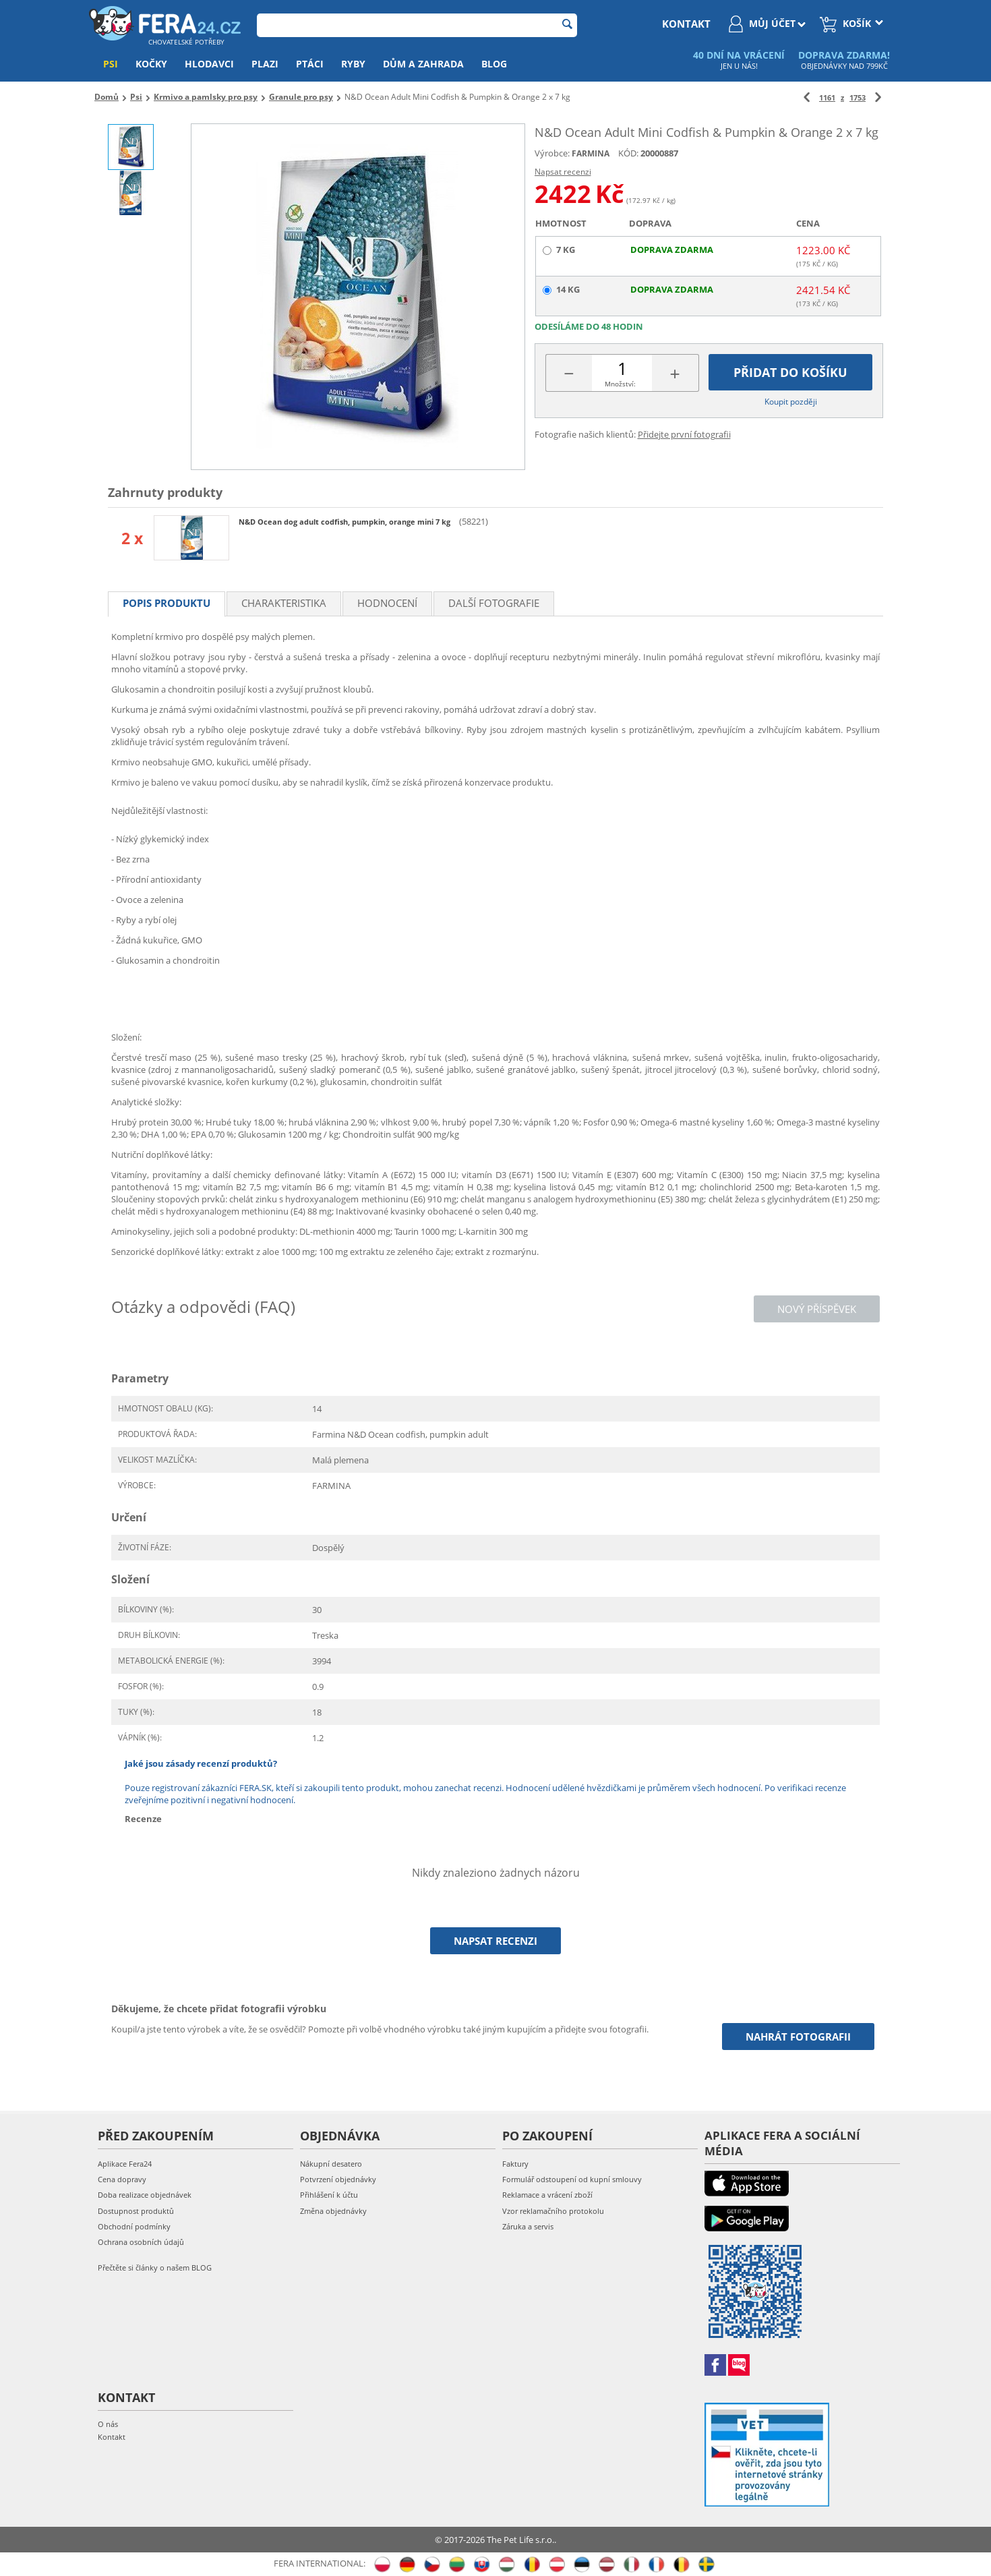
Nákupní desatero (331, 2164)
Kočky (151, 63)
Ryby (353, 63)
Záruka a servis (527, 2226)
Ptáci (310, 63)
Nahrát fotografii (798, 2036)
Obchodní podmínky (134, 2226)
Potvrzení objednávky (338, 2179)
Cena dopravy (122, 2179)
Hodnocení (387, 603)
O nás (108, 2424)
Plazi (264, 63)
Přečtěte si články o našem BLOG (155, 2267)
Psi (110, 63)
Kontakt (111, 2437)
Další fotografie (493, 603)
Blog (494, 63)
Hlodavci (209, 63)
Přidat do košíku (790, 372)
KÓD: (628, 153)
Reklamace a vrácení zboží (547, 2195)
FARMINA (590, 153)
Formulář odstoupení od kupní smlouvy (572, 2179)
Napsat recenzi (563, 171)
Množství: (620, 383)
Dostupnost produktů (136, 2211)
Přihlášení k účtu (329, 2195)
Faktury (515, 2164)
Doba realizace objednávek (144, 2195)
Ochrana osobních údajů (141, 2242)
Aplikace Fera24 (125, 2164)
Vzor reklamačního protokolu (553, 2211)
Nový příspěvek (816, 1309)
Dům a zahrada (423, 63)
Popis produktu (166, 603)
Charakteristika (283, 603)
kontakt (686, 23)
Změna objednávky (333, 2211)
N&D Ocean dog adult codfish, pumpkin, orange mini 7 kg (345, 522)
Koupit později (790, 401)
